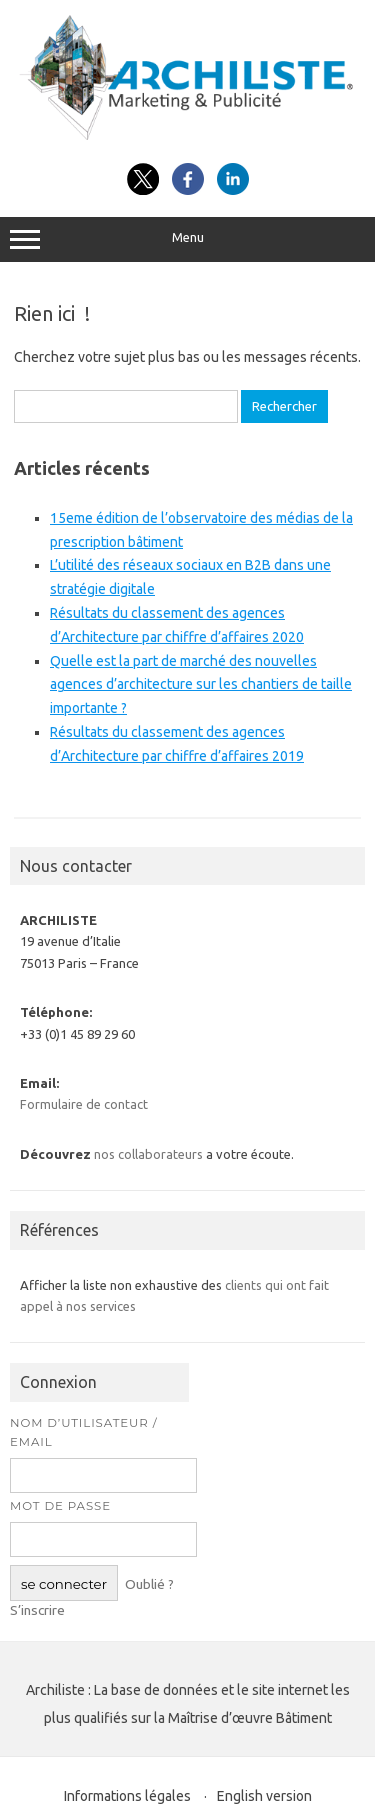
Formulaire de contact (84, 1104)
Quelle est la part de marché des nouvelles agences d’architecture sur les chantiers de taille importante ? (201, 685)
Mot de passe (60, 1506)
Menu (187, 240)
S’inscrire (37, 1610)
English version (264, 1796)
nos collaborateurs (148, 1154)
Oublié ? (149, 1584)
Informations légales (127, 1796)
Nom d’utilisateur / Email (84, 1432)
